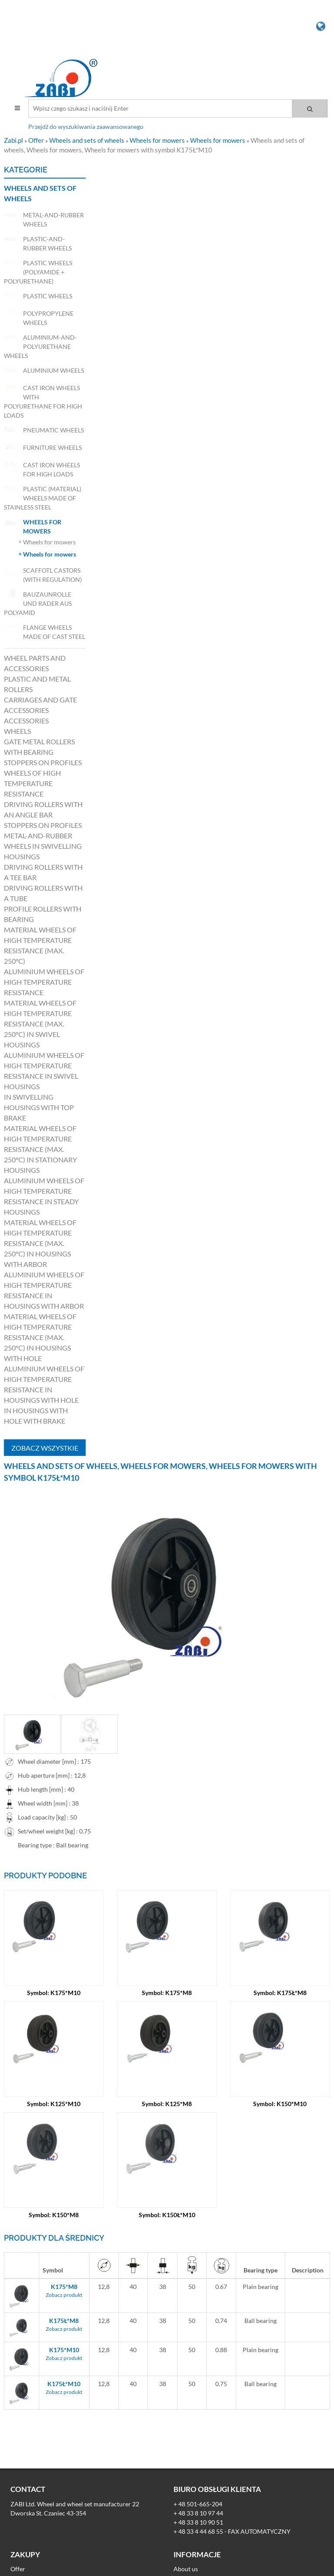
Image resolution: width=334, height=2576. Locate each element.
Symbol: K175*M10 (53, 1992)
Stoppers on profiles (43, 762)
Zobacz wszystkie (44, 1448)
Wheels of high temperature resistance (32, 783)
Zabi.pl (14, 140)
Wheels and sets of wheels (87, 140)
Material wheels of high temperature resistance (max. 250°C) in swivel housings (40, 1024)
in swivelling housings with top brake (39, 1107)
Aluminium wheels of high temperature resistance (44, 981)
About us (186, 2569)
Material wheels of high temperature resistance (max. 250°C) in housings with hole (40, 1337)
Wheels (17, 731)
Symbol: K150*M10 (280, 2103)
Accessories (26, 720)
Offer (36, 140)
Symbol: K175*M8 (167, 1992)
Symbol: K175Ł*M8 (280, 1992)
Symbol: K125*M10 (53, 2103)
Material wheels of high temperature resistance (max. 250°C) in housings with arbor (40, 1243)
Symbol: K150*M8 (54, 2214)
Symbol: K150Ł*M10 (167, 2214)
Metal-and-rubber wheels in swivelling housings (43, 846)
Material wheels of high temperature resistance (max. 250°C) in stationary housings (40, 1149)
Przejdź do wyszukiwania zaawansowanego (86, 126)
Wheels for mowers (158, 140)
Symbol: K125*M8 (167, 2103)
